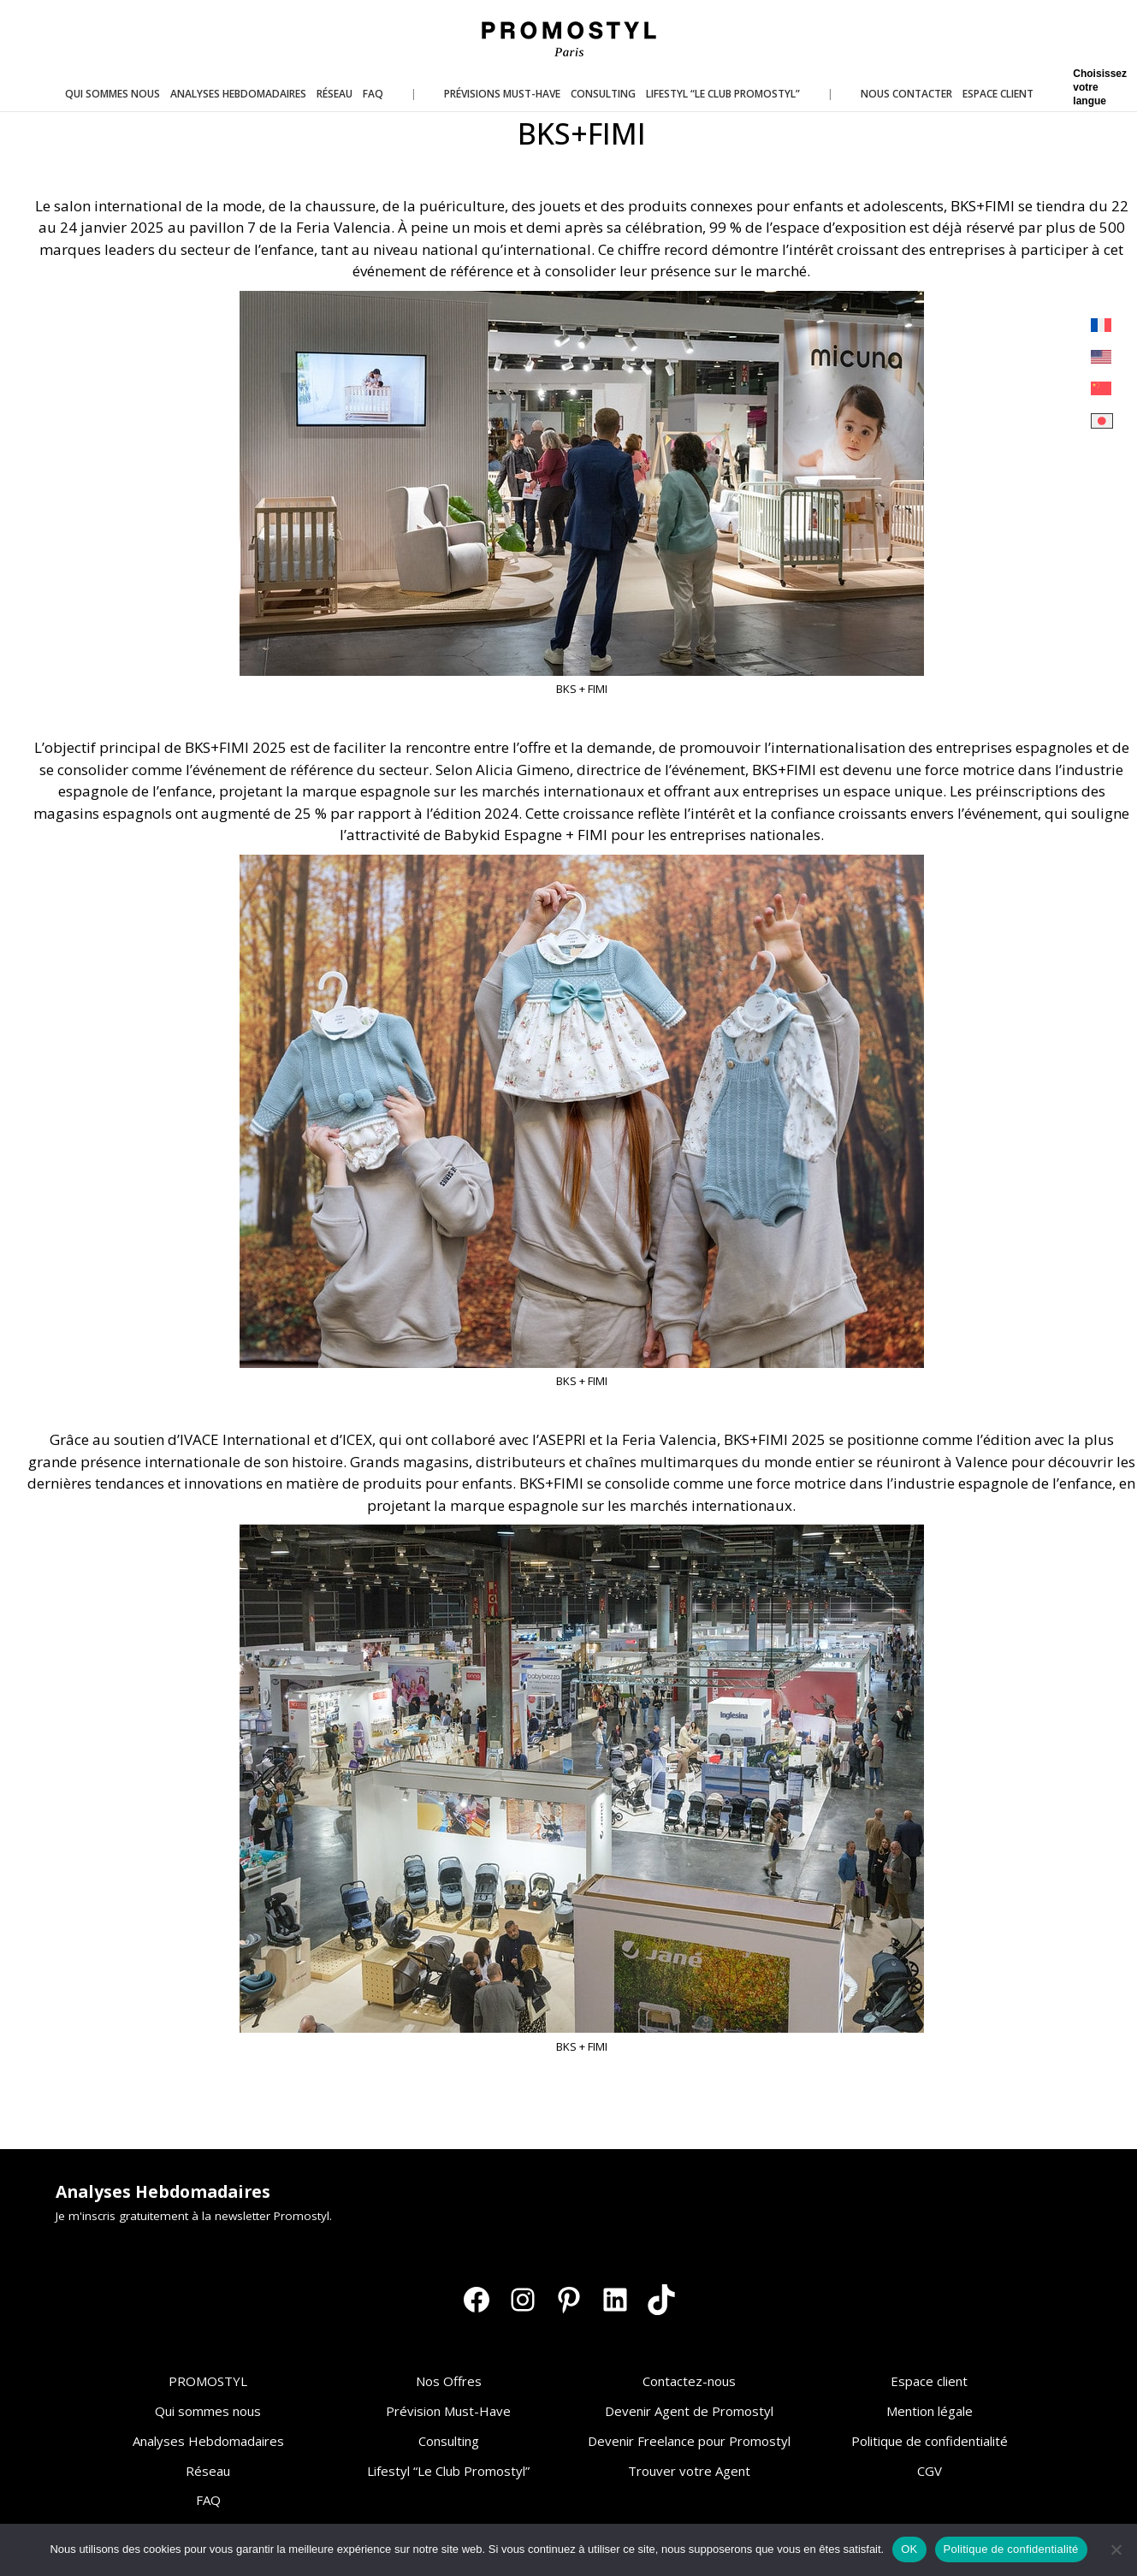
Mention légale (929, 2410)
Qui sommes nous (208, 2410)
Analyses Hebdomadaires (208, 2440)
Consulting (448, 2440)
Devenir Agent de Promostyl (689, 2410)
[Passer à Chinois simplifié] (1102, 388)
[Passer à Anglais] (1102, 357)
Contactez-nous (689, 2380)
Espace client (929, 2380)
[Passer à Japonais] (1102, 421)
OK (909, 2549)
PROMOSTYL (208, 2380)
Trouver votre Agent (689, 2470)
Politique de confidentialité (929, 2440)
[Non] (1115, 2549)
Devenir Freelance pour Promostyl (689, 2440)
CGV (929, 2470)
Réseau (208, 2470)
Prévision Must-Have (448, 2410)
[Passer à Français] (1102, 325)
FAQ (208, 2499)
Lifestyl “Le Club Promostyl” (448, 2470)
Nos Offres (449, 2380)
